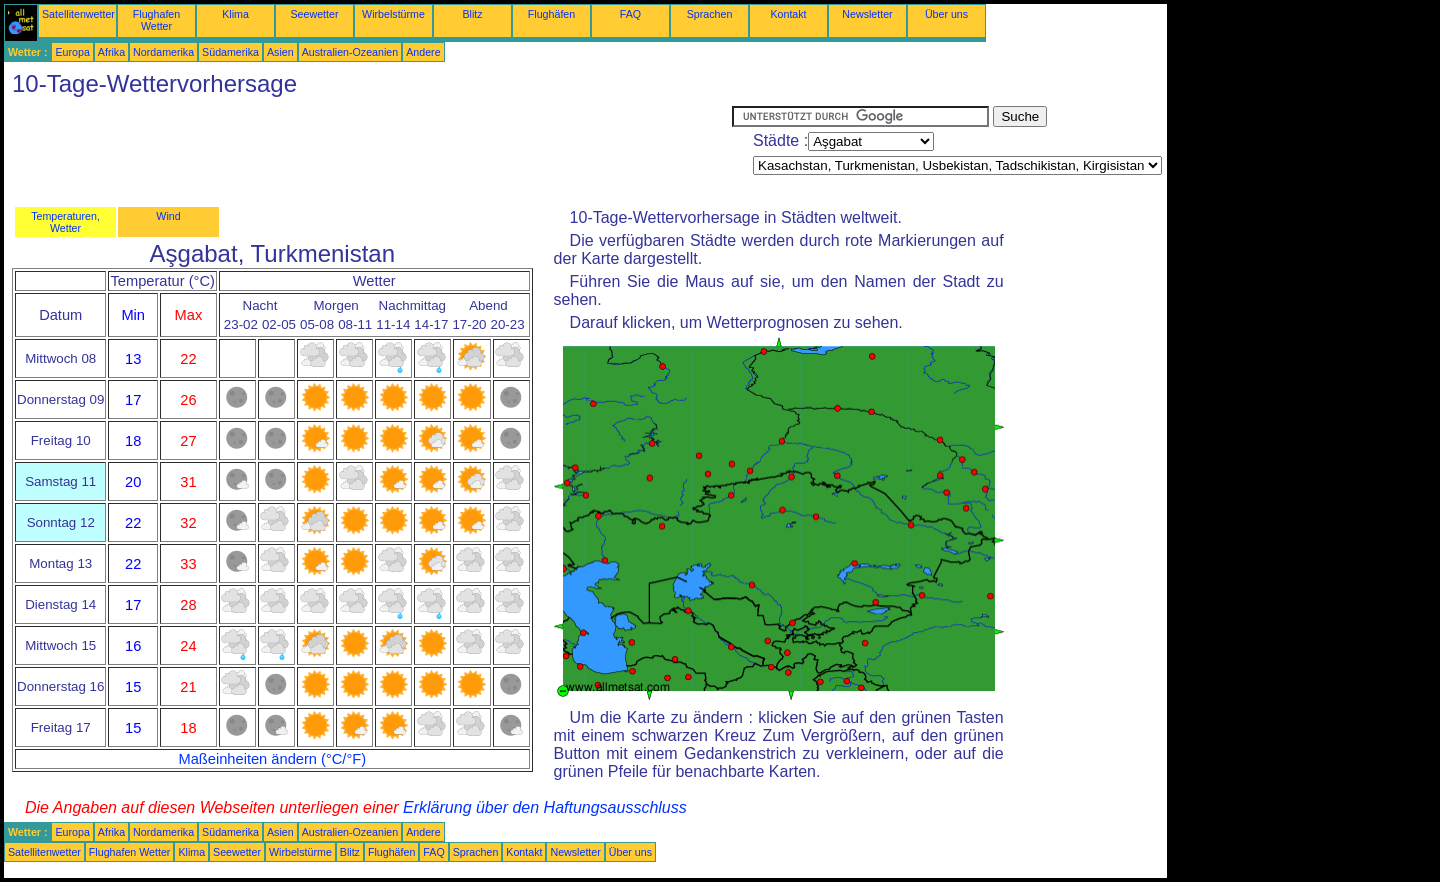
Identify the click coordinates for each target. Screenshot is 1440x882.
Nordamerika (163, 52)
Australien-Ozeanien (350, 52)
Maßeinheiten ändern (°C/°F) (272, 759)
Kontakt (788, 14)
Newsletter (867, 14)
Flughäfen (551, 14)
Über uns (946, 14)
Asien (280, 52)
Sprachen (710, 14)
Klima (235, 14)
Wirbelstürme (393, 14)
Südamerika (230, 52)
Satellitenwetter (78, 14)
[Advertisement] (368, 151)
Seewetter (315, 14)
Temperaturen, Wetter (65, 222)
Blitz (472, 14)
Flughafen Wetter (156, 20)
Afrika (111, 52)
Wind (168, 216)
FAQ (630, 14)
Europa (72, 52)
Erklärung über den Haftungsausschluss (545, 807)
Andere (423, 52)
